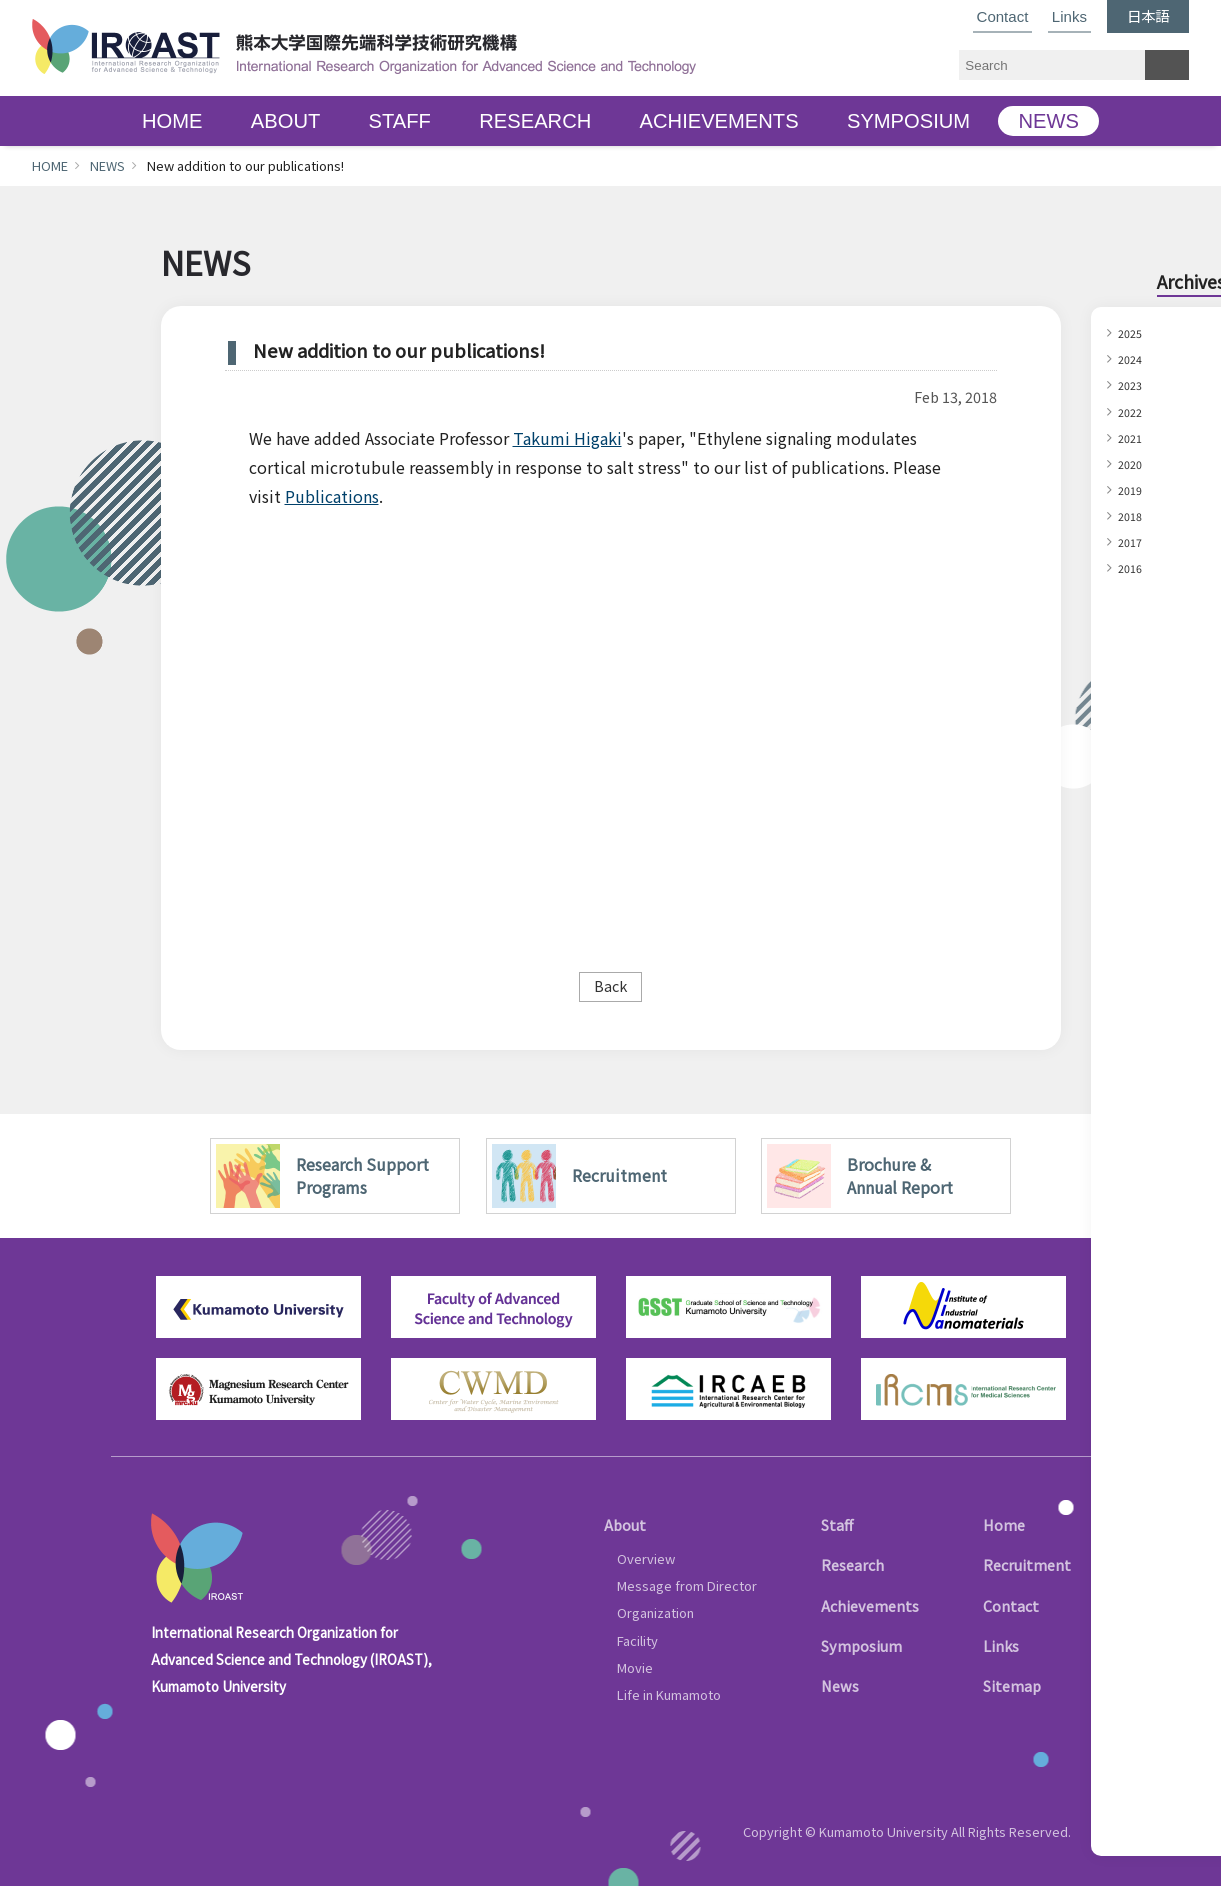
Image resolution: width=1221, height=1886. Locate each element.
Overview (646, 1558)
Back (610, 985)
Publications (332, 496)
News (840, 1685)
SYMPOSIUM (908, 121)
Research (852, 1564)
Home (1004, 1524)
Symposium (861, 1645)
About (625, 1524)
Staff (837, 1524)
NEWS (1048, 121)
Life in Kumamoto (669, 1694)
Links (1069, 17)
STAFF (400, 121)
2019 (1134, 489)
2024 (1134, 358)
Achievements (870, 1605)
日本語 (1148, 15)
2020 (1134, 463)
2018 (1134, 515)
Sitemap (1012, 1685)
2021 (1134, 437)
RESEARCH (535, 121)
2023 (1134, 384)
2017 (1134, 541)
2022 (1134, 411)
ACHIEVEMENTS (719, 121)
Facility (637, 1640)
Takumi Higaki (567, 438)
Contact (1003, 17)
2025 (1134, 332)
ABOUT (285, 121)
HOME (172, 121)
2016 (1134, 567)
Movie (635, 1667)
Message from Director (687, 1585)
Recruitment (1027, 1564)
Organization (655, 1612)
